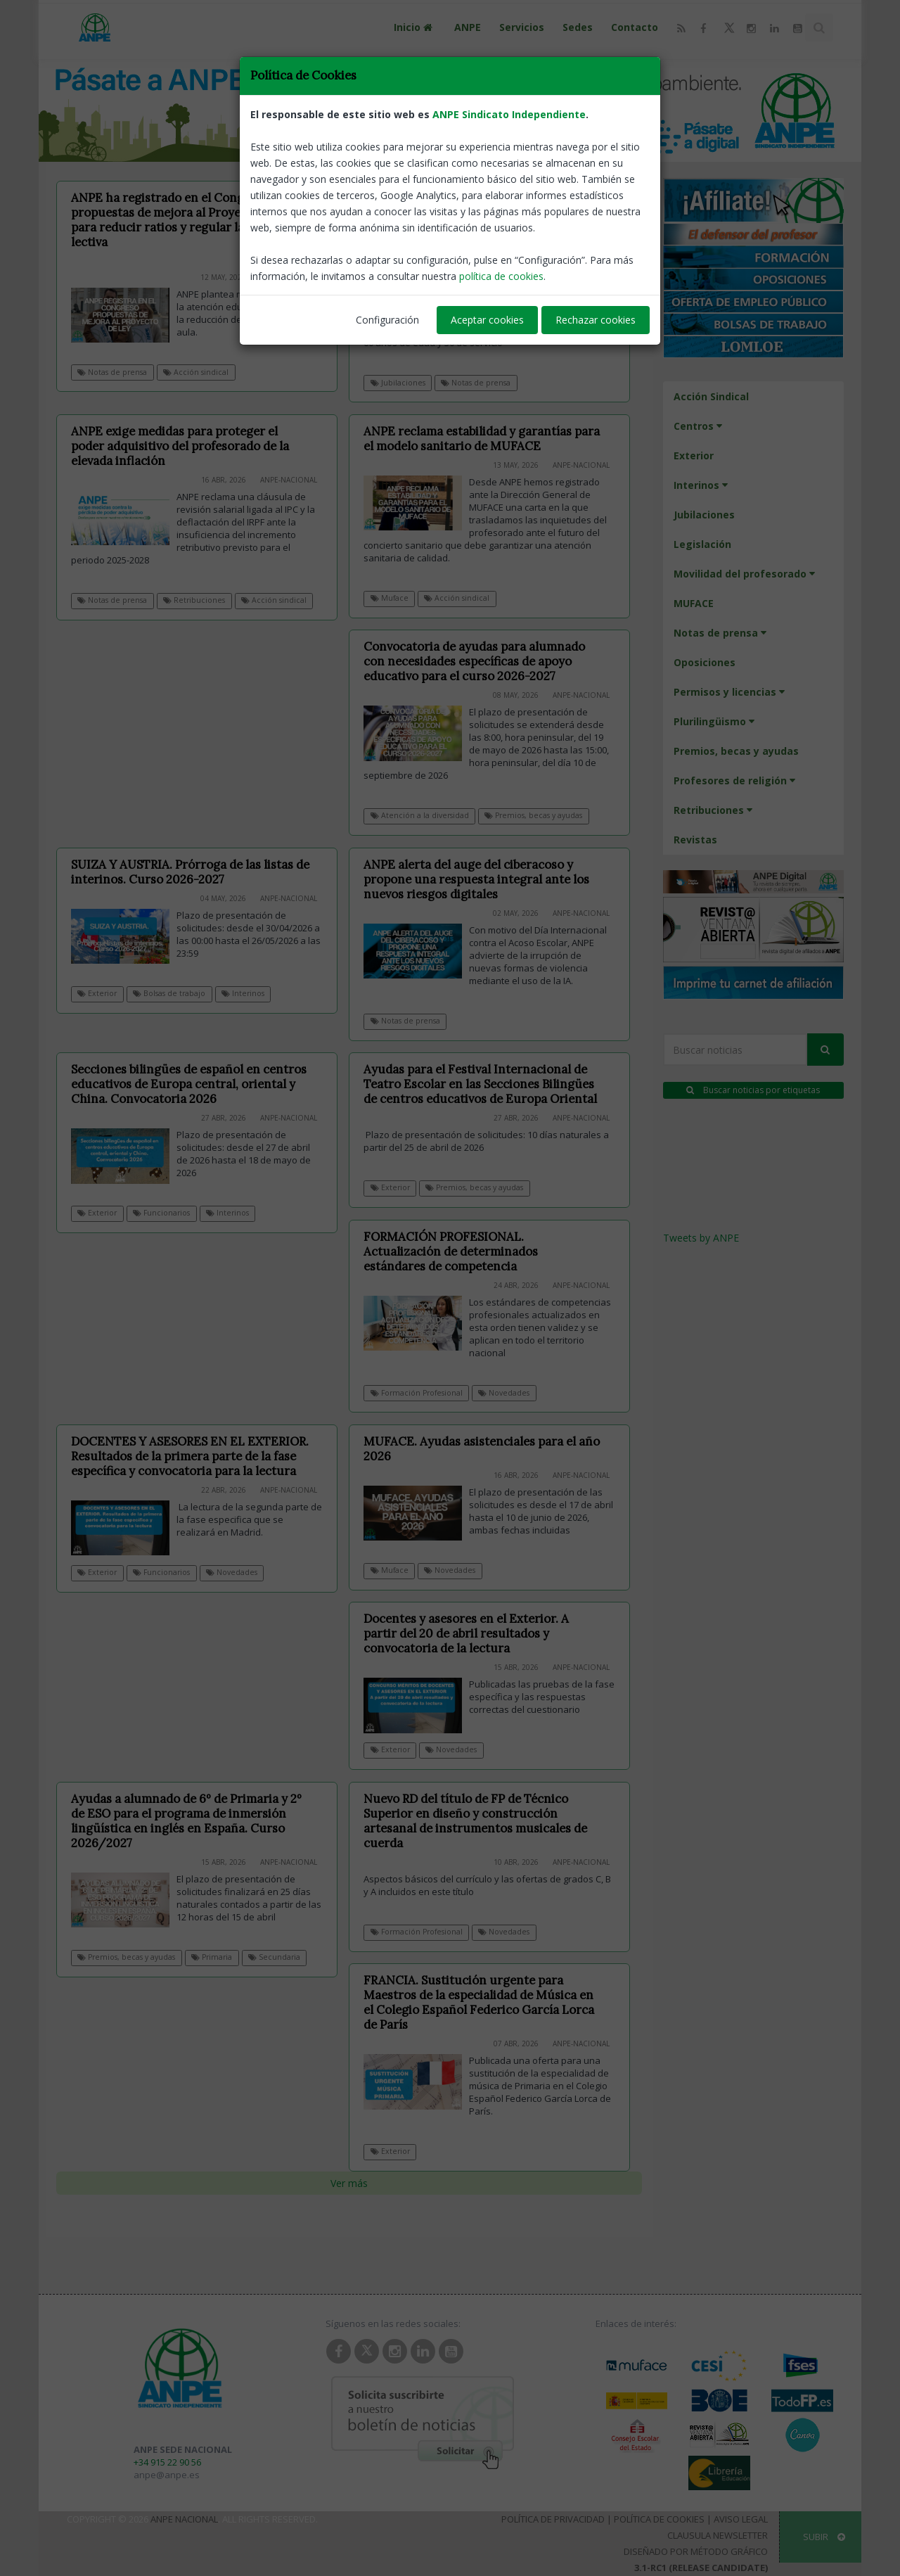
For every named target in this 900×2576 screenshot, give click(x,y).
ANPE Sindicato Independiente (509, 114)
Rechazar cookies (595, 319)
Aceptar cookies (487, 319)
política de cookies (501, 276)
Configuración (387, 319)
